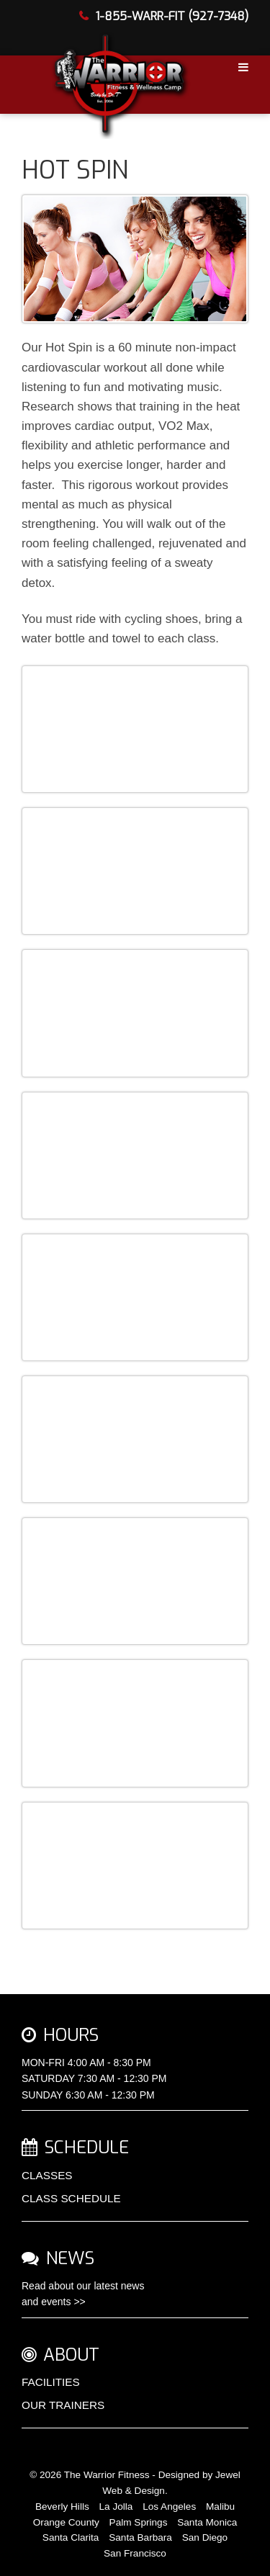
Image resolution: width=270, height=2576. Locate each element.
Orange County (66, 2522)
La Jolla (116, 2506)
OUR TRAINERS (63, 2405)
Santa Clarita (70, 2537)
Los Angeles (169, 2506)
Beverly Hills (62, 2506)
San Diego (205, 2537)
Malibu (220, 2506)
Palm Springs (138, 2522)
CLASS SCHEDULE (71, 2198)
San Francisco (135, 2553)
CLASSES (47, 2175)
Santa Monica (207, 2522)
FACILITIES (51, 2382)
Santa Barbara (140, 2537)
